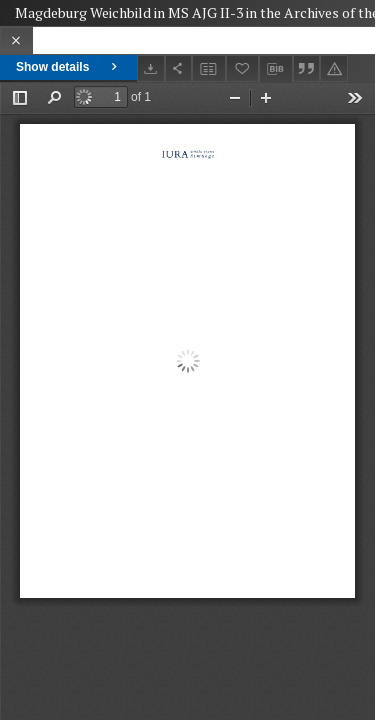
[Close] (16, 40)
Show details (68, 67)
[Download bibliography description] (276, 69)
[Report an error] (334, 68)
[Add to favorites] (243, 68)
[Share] (179, 68)
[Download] (151, 68)
